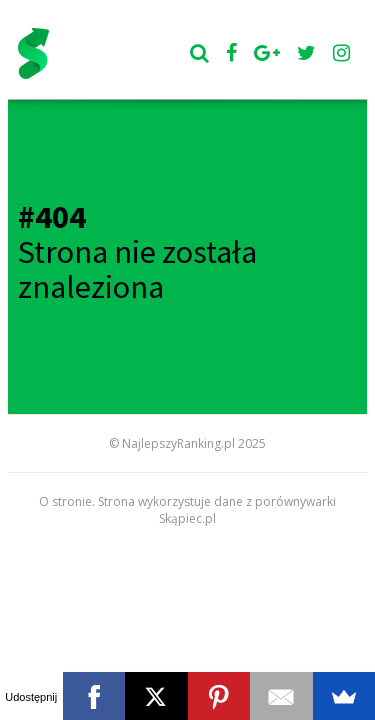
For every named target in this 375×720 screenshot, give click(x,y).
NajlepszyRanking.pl (178, 443)
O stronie (65, 501)
